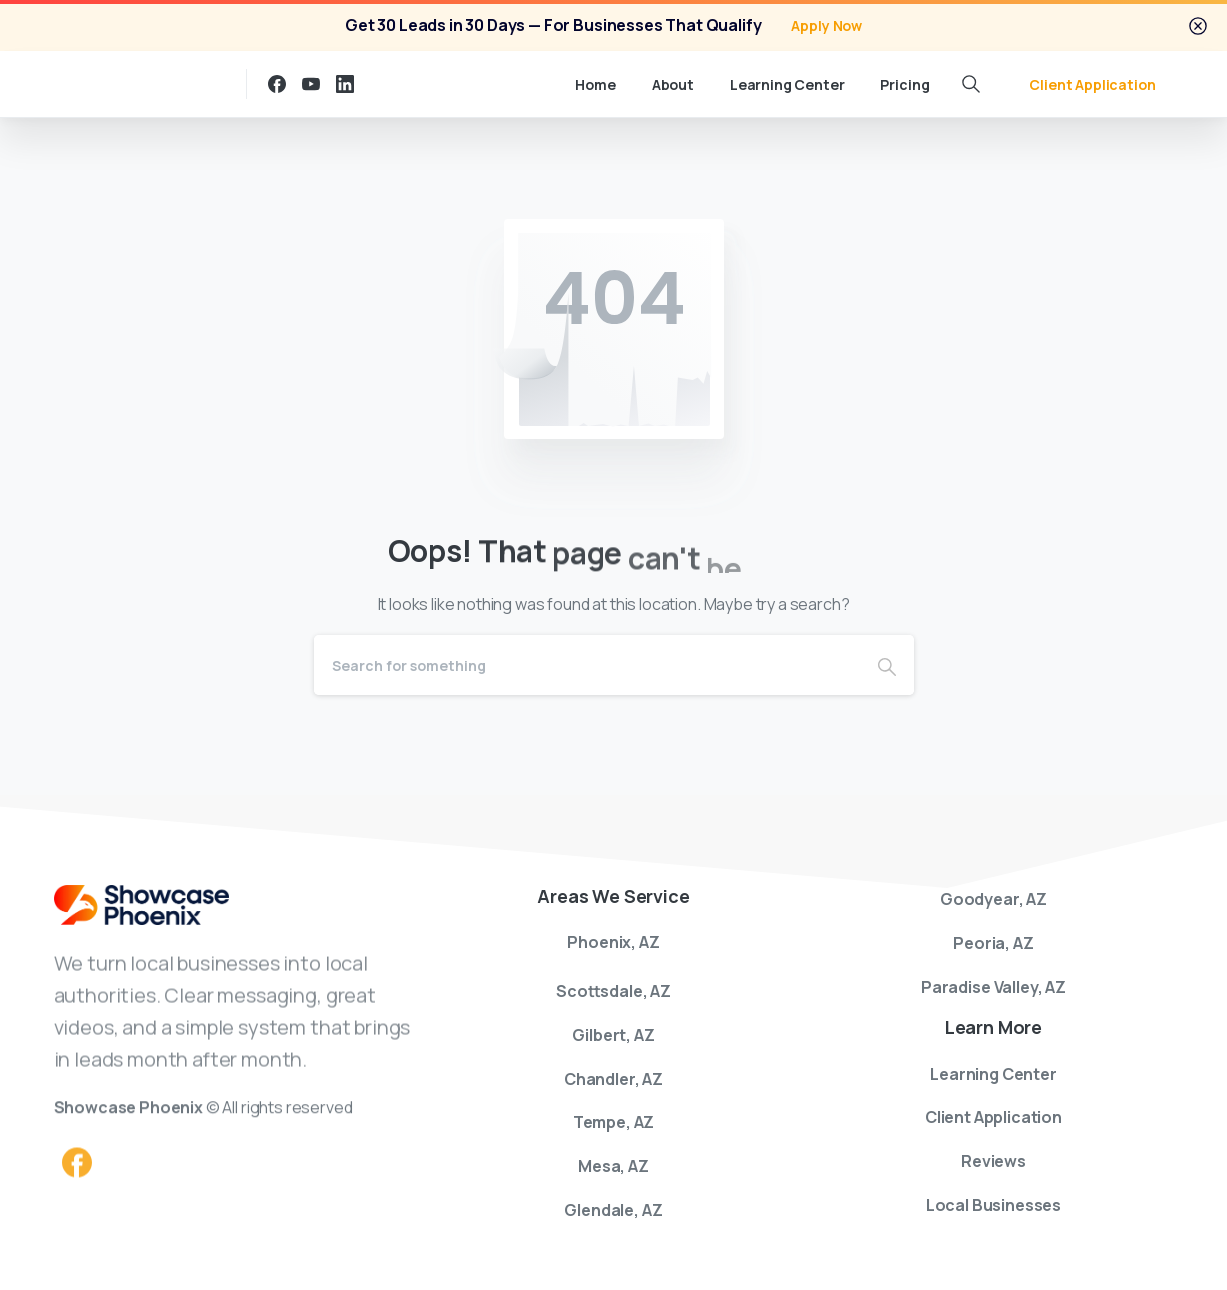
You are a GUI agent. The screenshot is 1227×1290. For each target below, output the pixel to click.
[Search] (587, 665)
